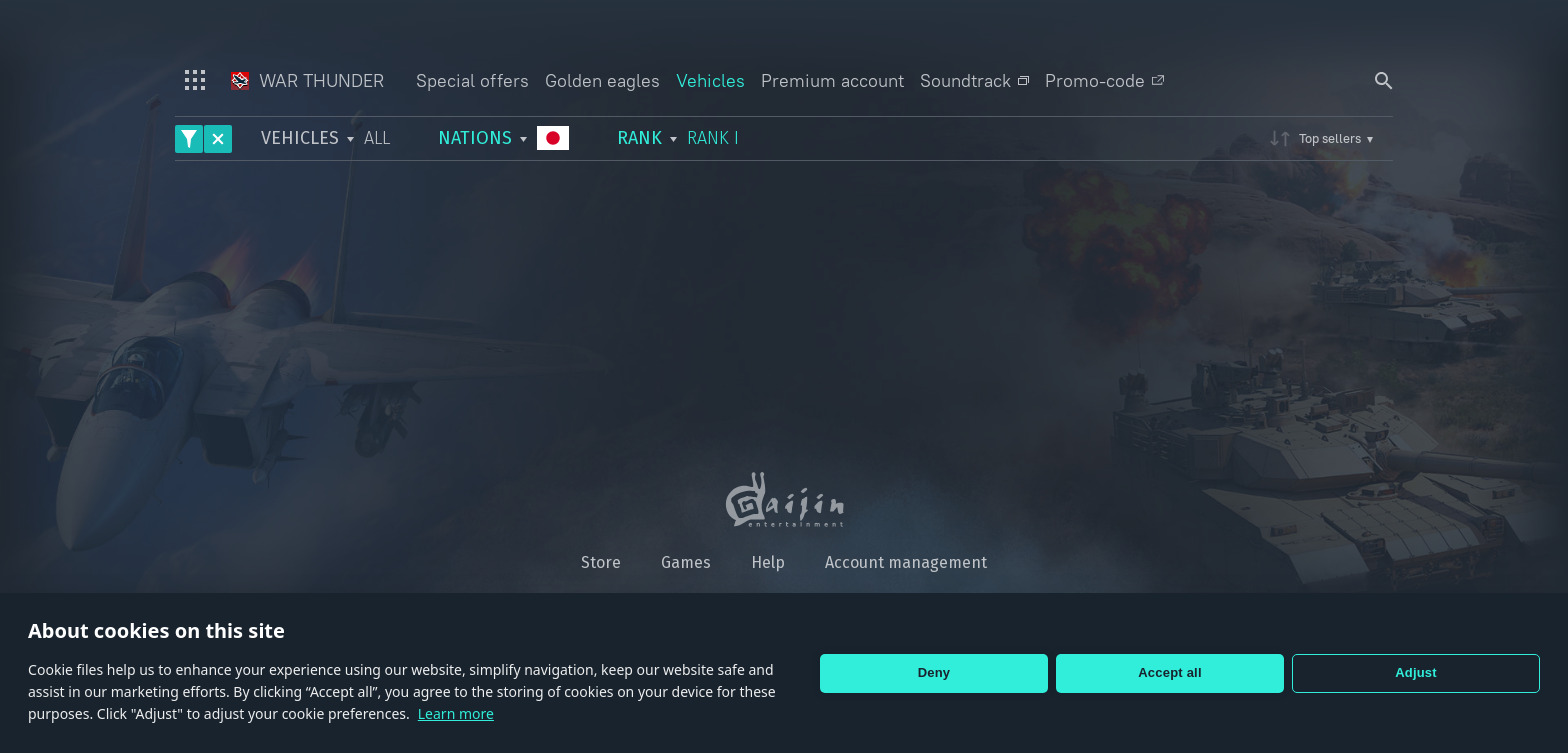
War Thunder (307, 80)
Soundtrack (974, 80)
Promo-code (1104, 80)
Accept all (1169, 672)
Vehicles (710, 80)
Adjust (1416, 672)
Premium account (832, 80)
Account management (906, 562)
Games (686, 562)
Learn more (456, 713)
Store (601, 562)
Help (768, 562)
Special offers (472, 80)
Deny (934, 672)
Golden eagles (602, 80)
